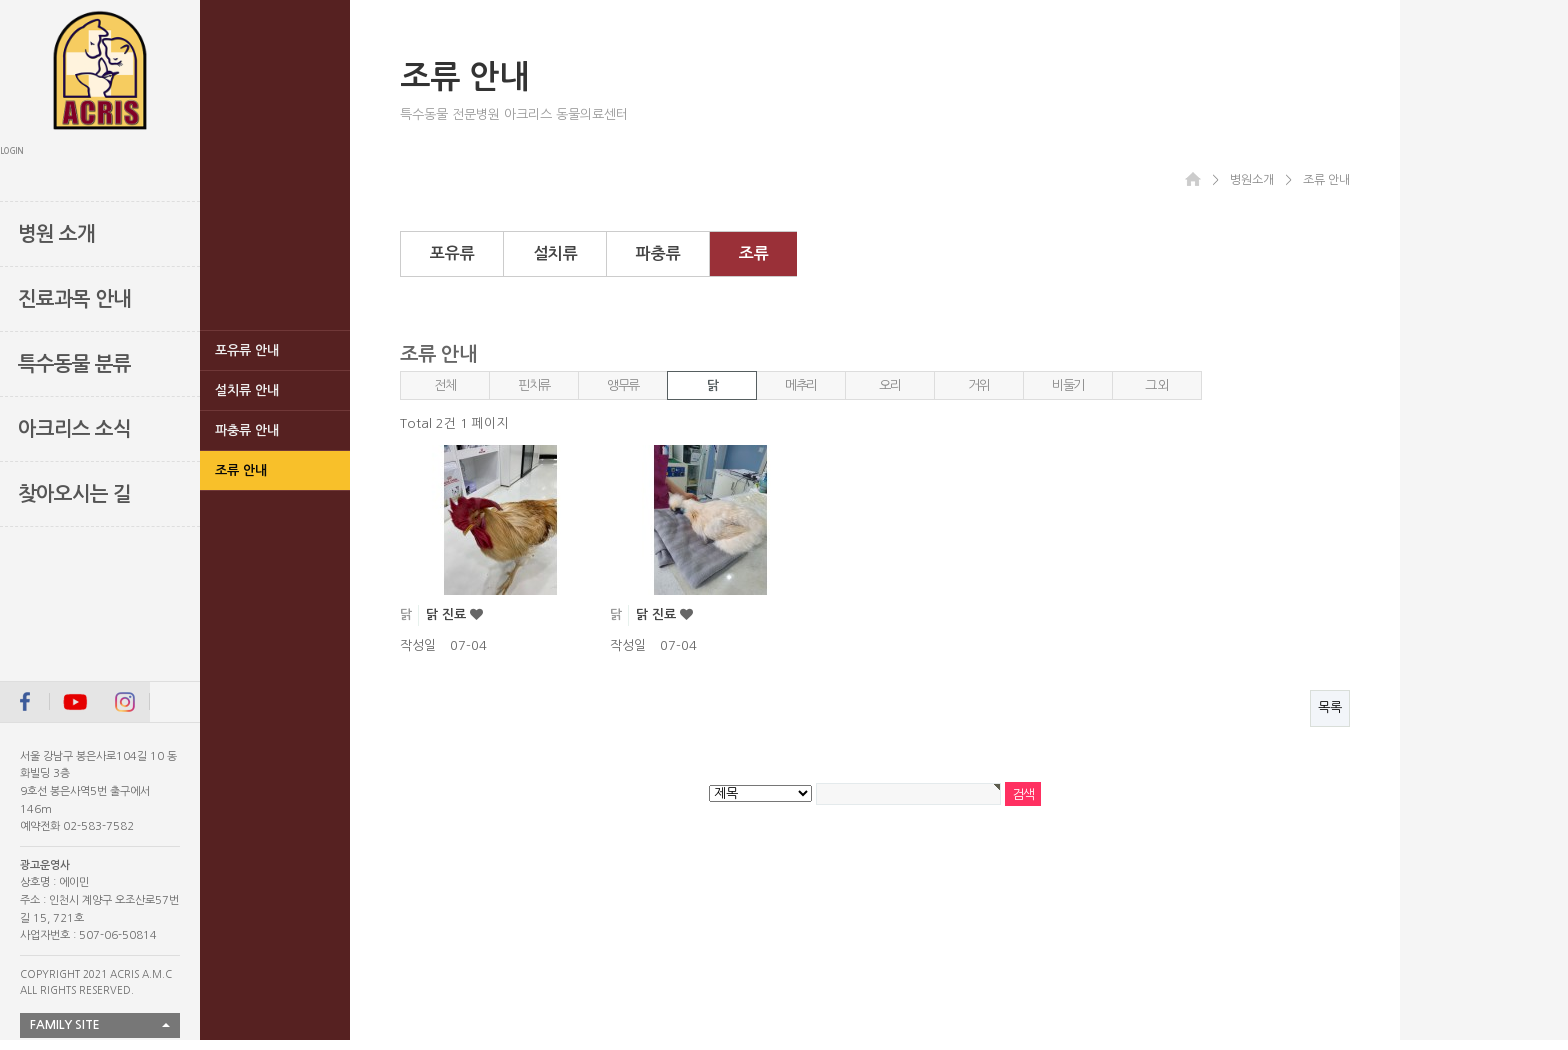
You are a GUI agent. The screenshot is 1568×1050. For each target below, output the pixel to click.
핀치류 (534, 385)
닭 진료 (448, 614)
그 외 (1157, 385)
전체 (444, 385)
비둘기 (1068, 385)
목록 (1330, 707)
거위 (978, 385)
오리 (889, 385)
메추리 (801, 385)
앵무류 (623, 385)
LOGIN (12, 151)
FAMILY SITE (65, 1025)
